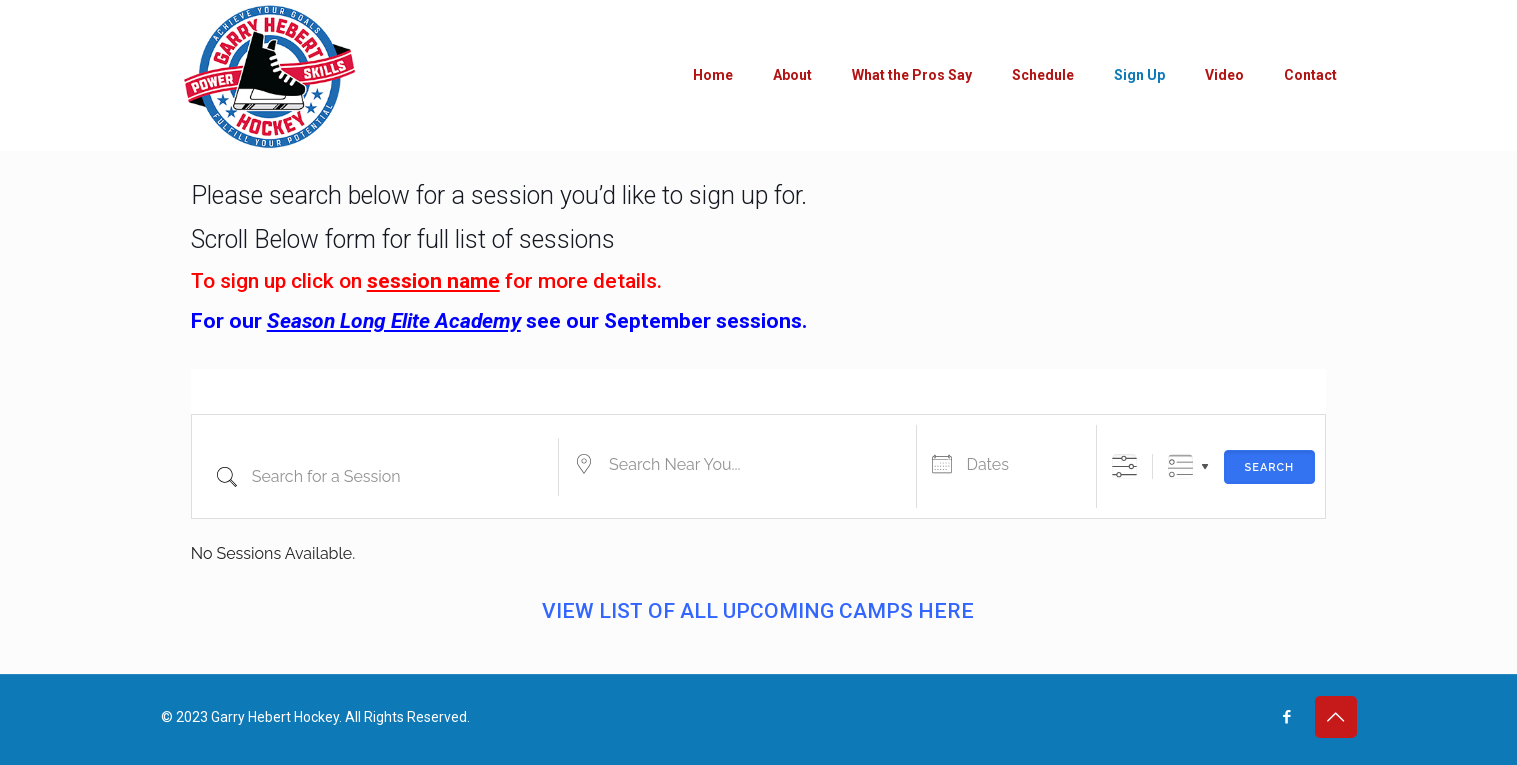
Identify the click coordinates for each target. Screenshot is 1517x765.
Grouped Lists (1180, 466)
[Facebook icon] (1287, 717)
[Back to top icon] (1336, 717)
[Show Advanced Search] (1124, 466)
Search (1270, 467)
